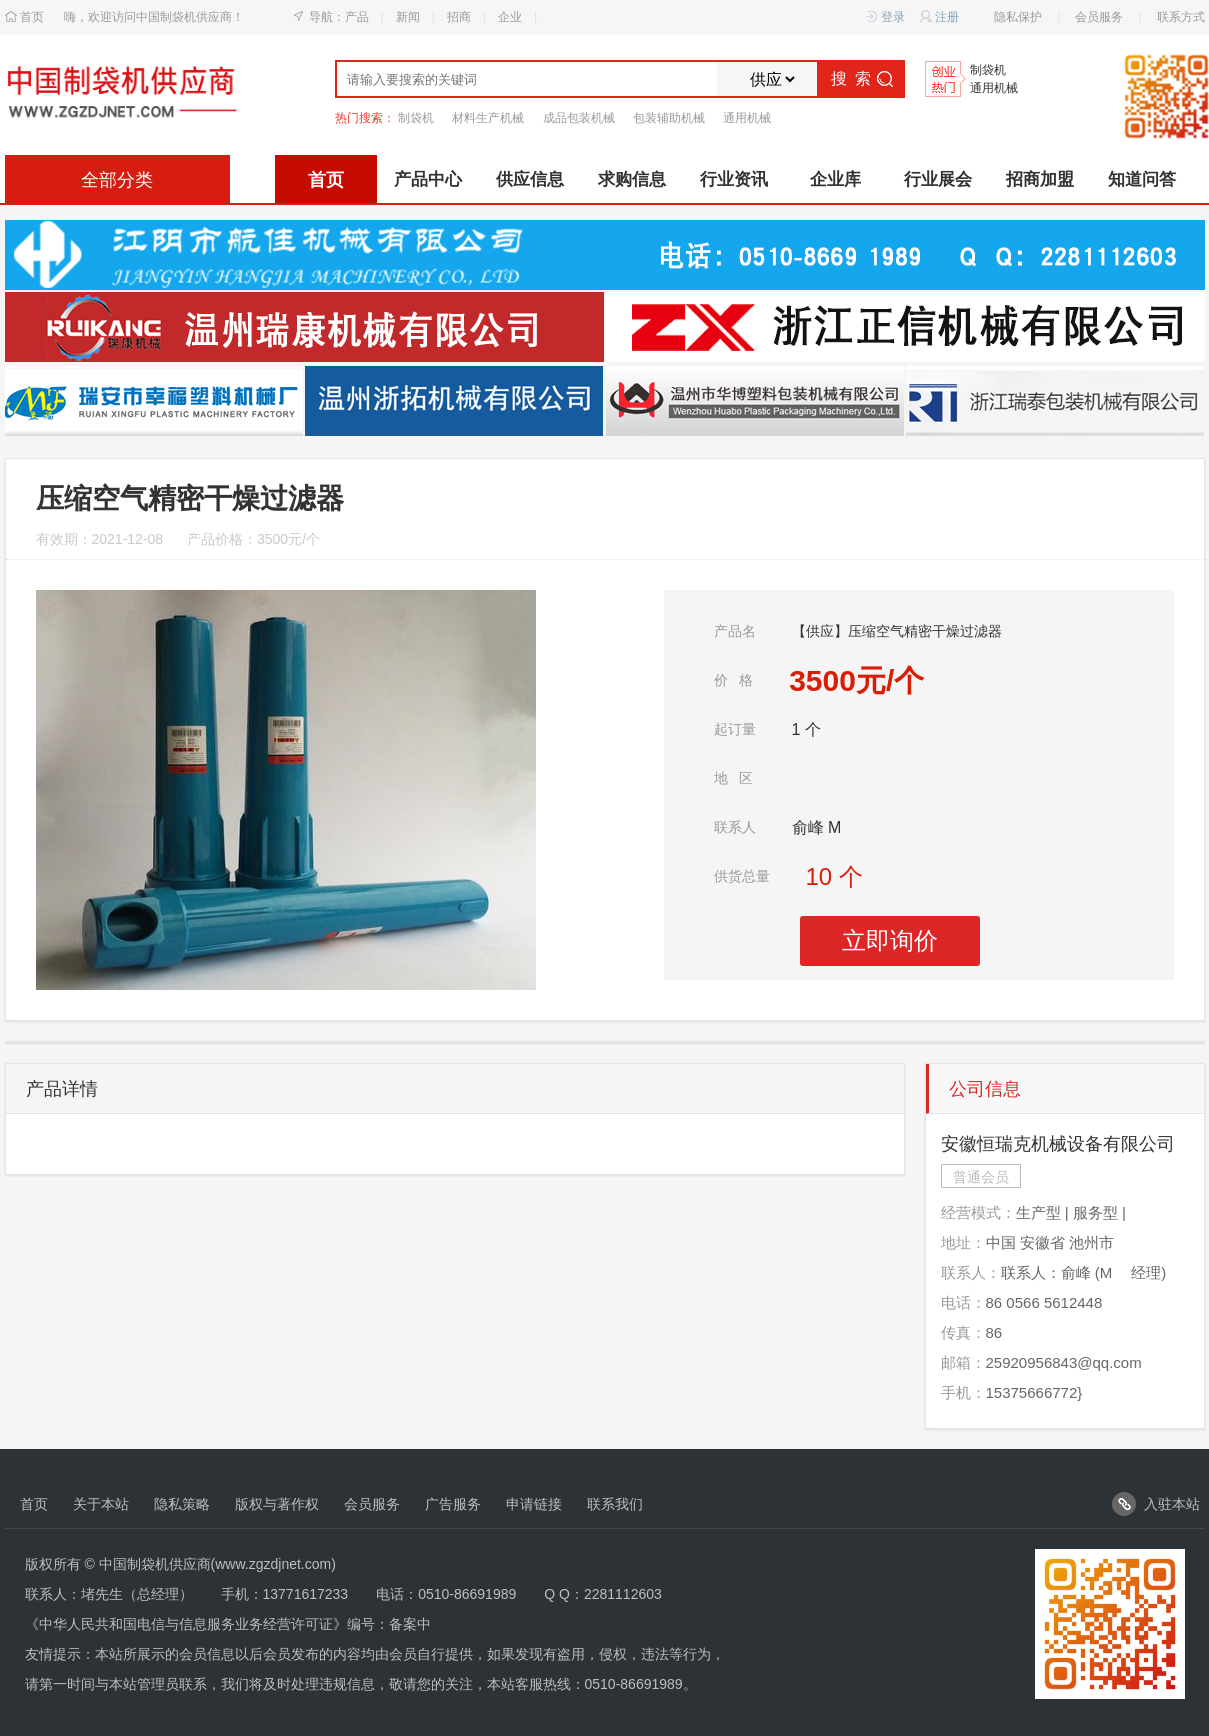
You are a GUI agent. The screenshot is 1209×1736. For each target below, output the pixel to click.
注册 (939, 17)
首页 (32, 17)
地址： (963, 1242)
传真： (963, 1332)
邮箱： (963, 1362)
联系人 (735, 827)
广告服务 (453, 1504)
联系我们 (615, 1504)
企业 (510, 17)
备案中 (410, 1624)
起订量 (735, 729)
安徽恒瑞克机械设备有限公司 (1058, 1144)
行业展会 (938, 179)
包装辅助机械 (669, 118)
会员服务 (1099, 17)
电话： (963, 1302)
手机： (963, 1392)
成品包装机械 (579, 118)
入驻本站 (1156, 1504)
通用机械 (994, 88)
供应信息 (530, 179)
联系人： (971, 1272)
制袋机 (988, 70)
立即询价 (890, 940)
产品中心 (428, 179)
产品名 (735, 631)
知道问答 (1142, 179)
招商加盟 (1040, 179)
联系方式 (1181, 17)
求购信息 (632, 179)
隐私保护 (1018, 17)
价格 (734, 680)
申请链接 (534, 1504)
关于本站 (101, 1504)
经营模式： (978, 1212)
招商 (459, 17)
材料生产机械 (488, 118)
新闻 (408, 17)
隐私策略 (182, 1504)
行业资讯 (734, 179)
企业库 (835, 179)
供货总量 (742, 876)
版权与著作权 (277, 1504)
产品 (357, 17)
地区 (734, 778)
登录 (885, 17)
